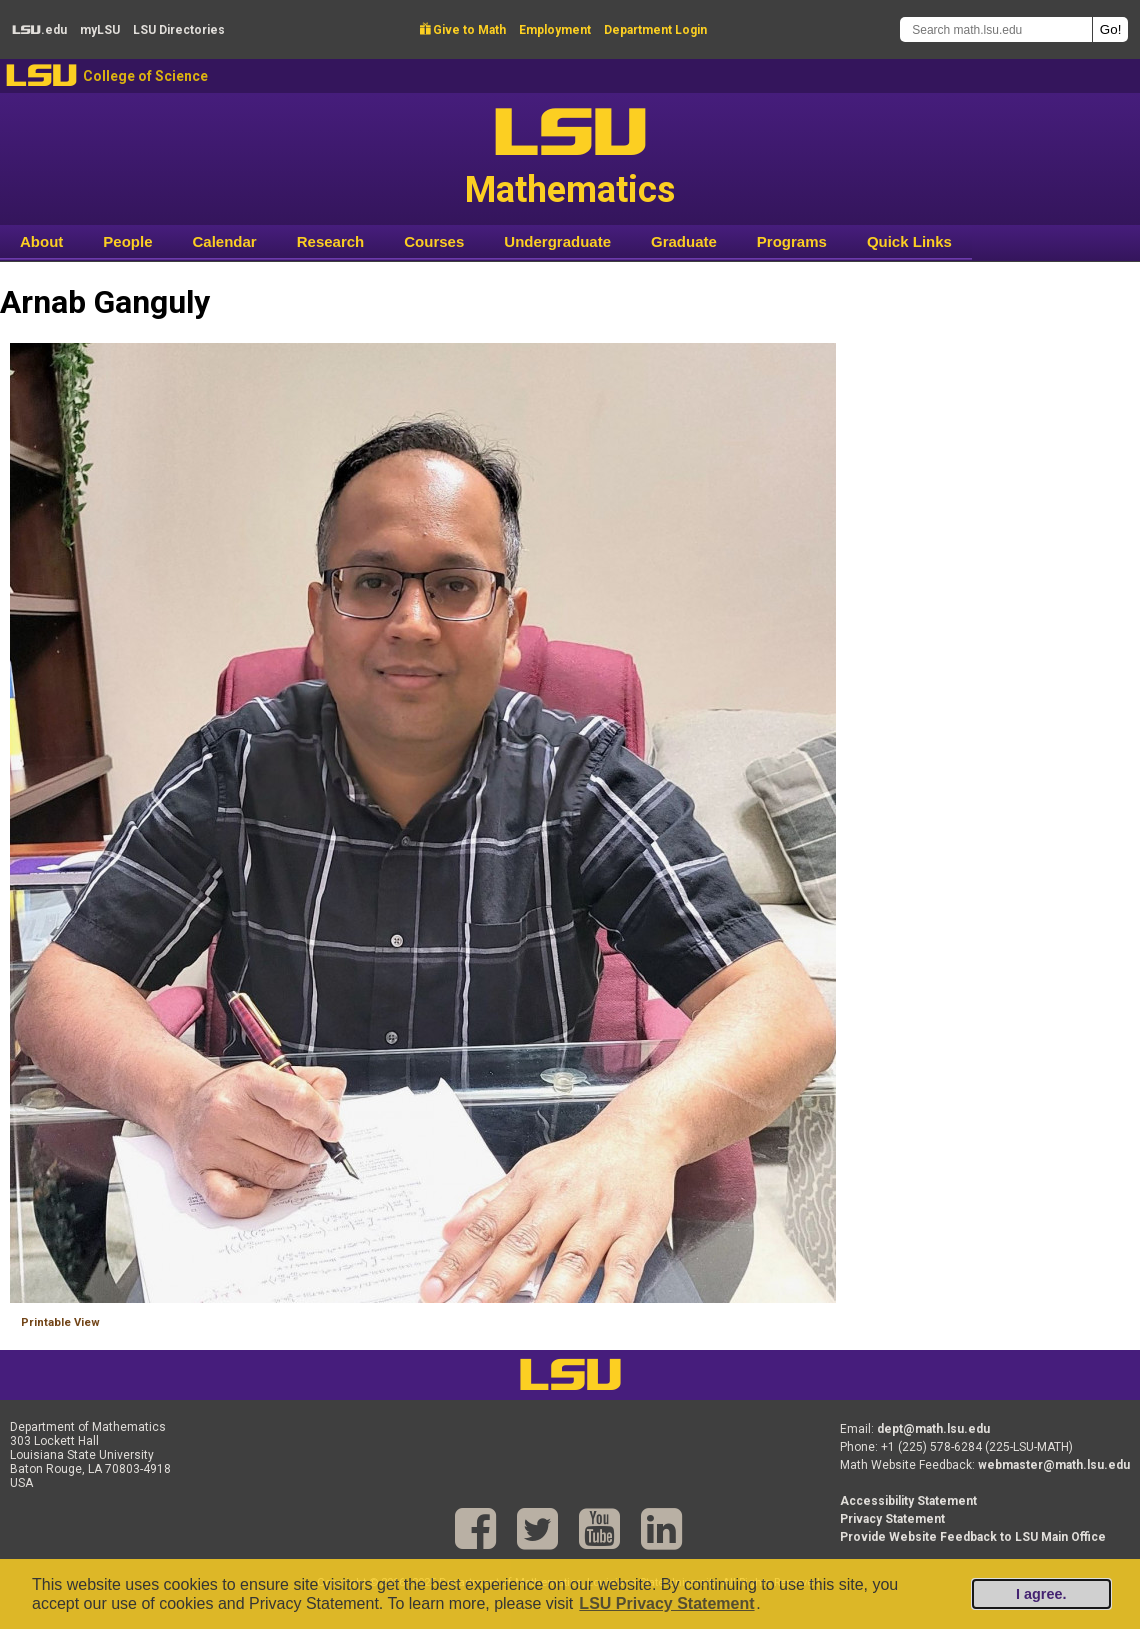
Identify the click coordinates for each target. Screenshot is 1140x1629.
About (41, 241)
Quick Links (909, 241)
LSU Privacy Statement (666, 1603)
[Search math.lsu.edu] (996, 29)
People (127, 241)
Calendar (225, 241)
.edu (39, 30)
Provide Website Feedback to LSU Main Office (973, 1537)
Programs (792, 241)
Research (331, 241)
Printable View (60, 1322)
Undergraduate (557, 241)
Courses (434, 241)
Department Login (655, 30)
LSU (41, 75)
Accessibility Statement (908, 1501)
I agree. (1041, 1594)
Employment (555, 30)
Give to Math (463, 30)
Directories (179, 30)
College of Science (145, 76)
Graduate (684, 241)
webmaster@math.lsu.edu (1054, 1465)
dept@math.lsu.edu (933, 1429)
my (100, 30)
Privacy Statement (892, 1519)
